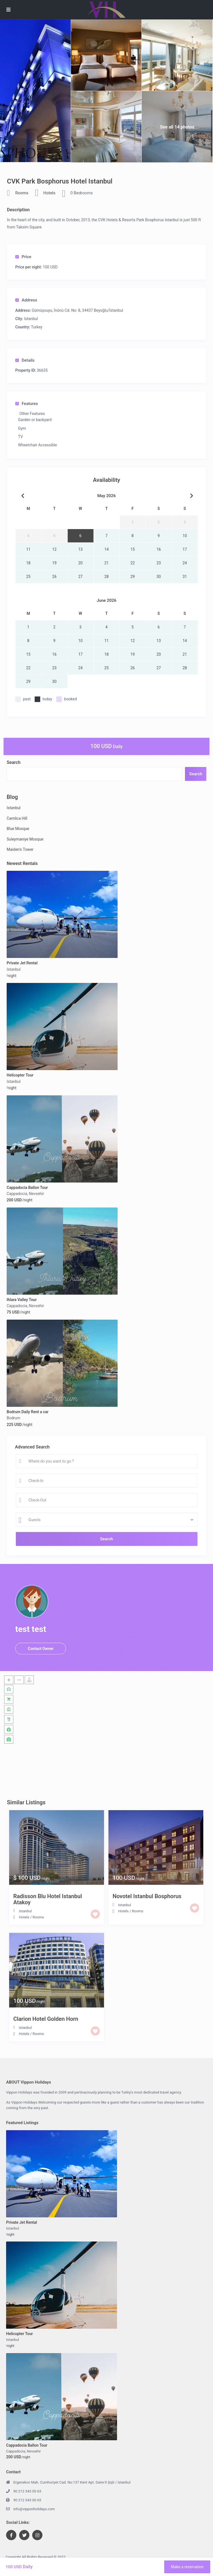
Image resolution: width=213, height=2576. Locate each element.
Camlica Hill (17, 818)
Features (26, 403)
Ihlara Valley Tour (22, 1299)
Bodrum (13, 1418)
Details (24, 360)
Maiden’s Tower (20, 849)
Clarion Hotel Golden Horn (45, 2019)
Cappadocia (17, 1193)
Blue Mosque (18, 828)
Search (14, 762)
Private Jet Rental (22, 963)
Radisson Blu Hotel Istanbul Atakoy (47, 1899)
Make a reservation (187, 2567)
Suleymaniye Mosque (25, 839)
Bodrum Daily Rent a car (28, 1412)
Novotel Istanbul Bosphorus (147, 1896)
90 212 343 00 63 (27, 2491)
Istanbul (31, 318)
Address (26, 300)
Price (23, 256)
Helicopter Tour (20, 1075)
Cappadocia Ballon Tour (27, 1187)
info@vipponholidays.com (34, 2509)
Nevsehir (36, 1193)
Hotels (49, 192)
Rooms (21, 192)
